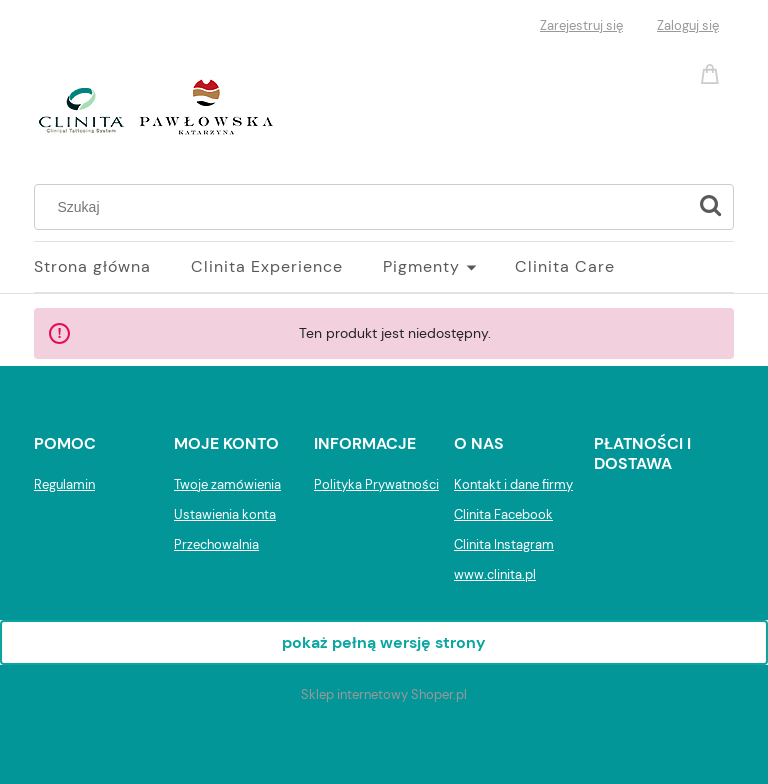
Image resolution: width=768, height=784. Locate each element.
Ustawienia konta (225, 514)
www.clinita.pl (495, 574)
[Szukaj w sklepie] (365, 207)
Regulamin (64, 484)
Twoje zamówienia (227, 484)
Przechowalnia (216, 544)
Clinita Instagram (504, 544)
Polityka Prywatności (376, 484)
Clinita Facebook (503, 514)
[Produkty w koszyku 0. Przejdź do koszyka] (713, 72)
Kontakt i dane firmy (513, 484)
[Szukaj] (710, 207)
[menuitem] (112, 267)
